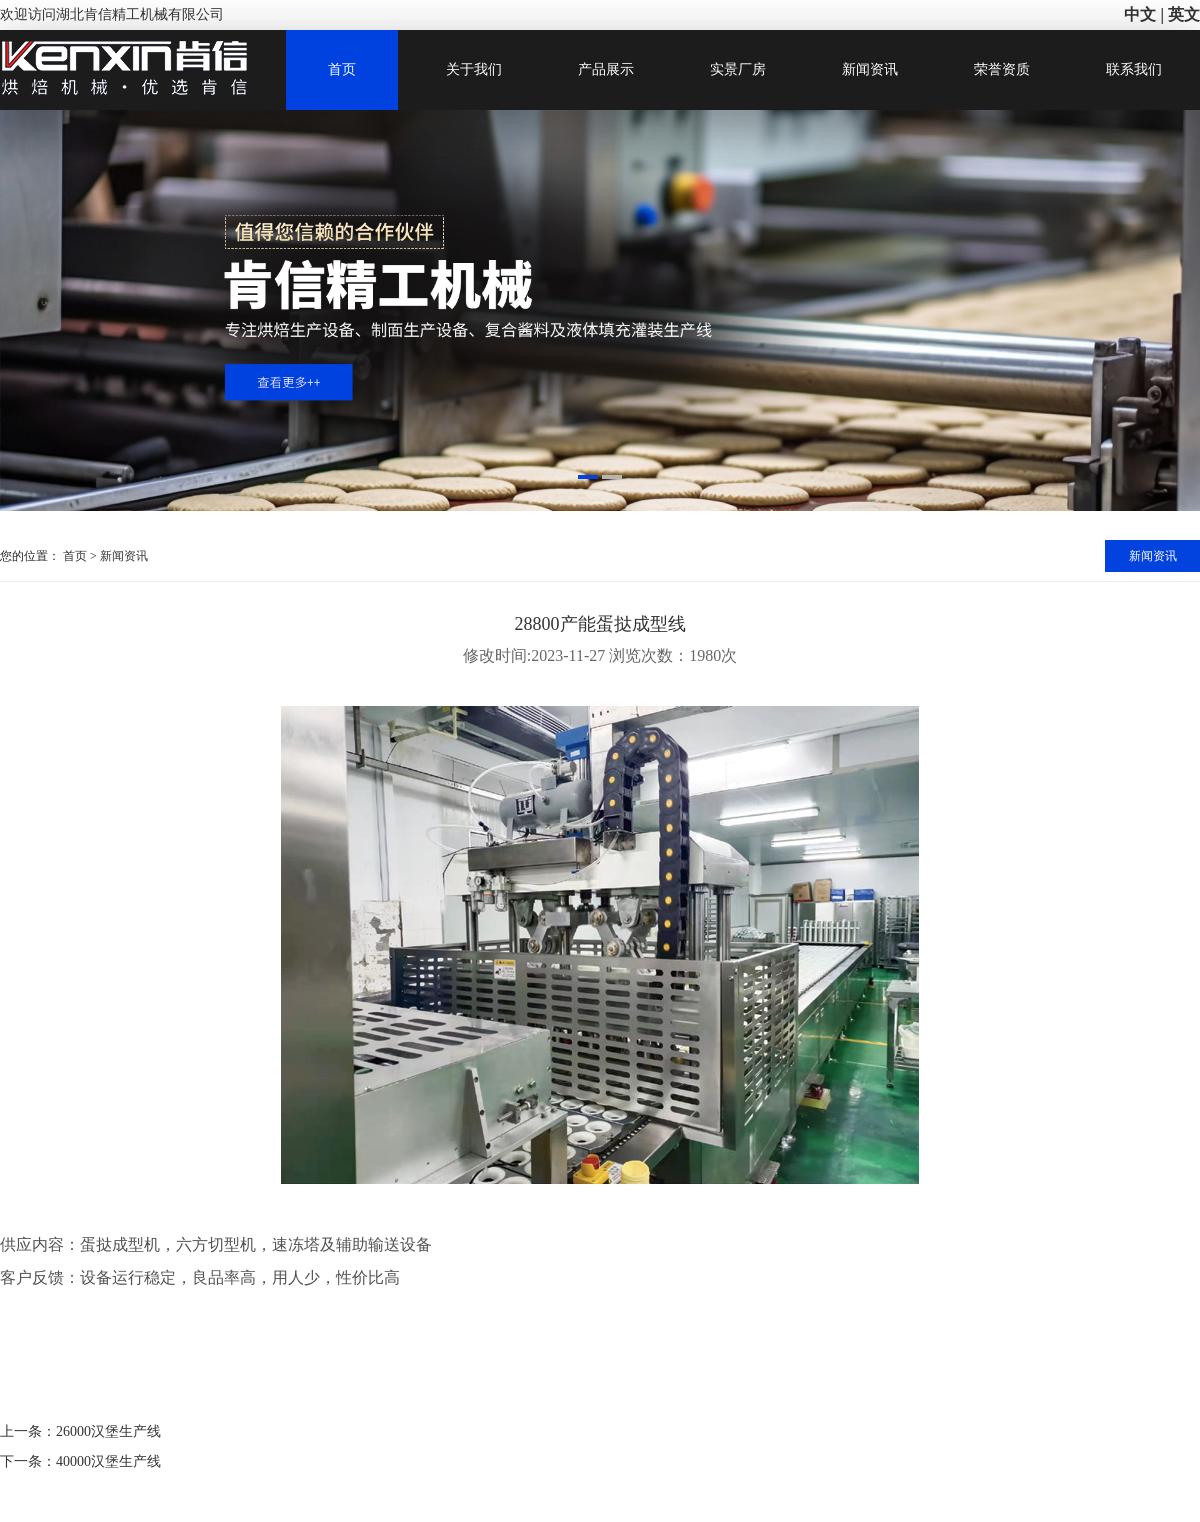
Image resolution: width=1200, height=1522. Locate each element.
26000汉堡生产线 (108, 1431)
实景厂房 (738, 69)
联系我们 (1134, 69)
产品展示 (606, 69)
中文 (1140, 14)
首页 (342, 69)
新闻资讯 (870, 69)
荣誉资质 (1002, 69)
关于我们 (474, 69)
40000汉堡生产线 (108, 1461)
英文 (1184, 14)
